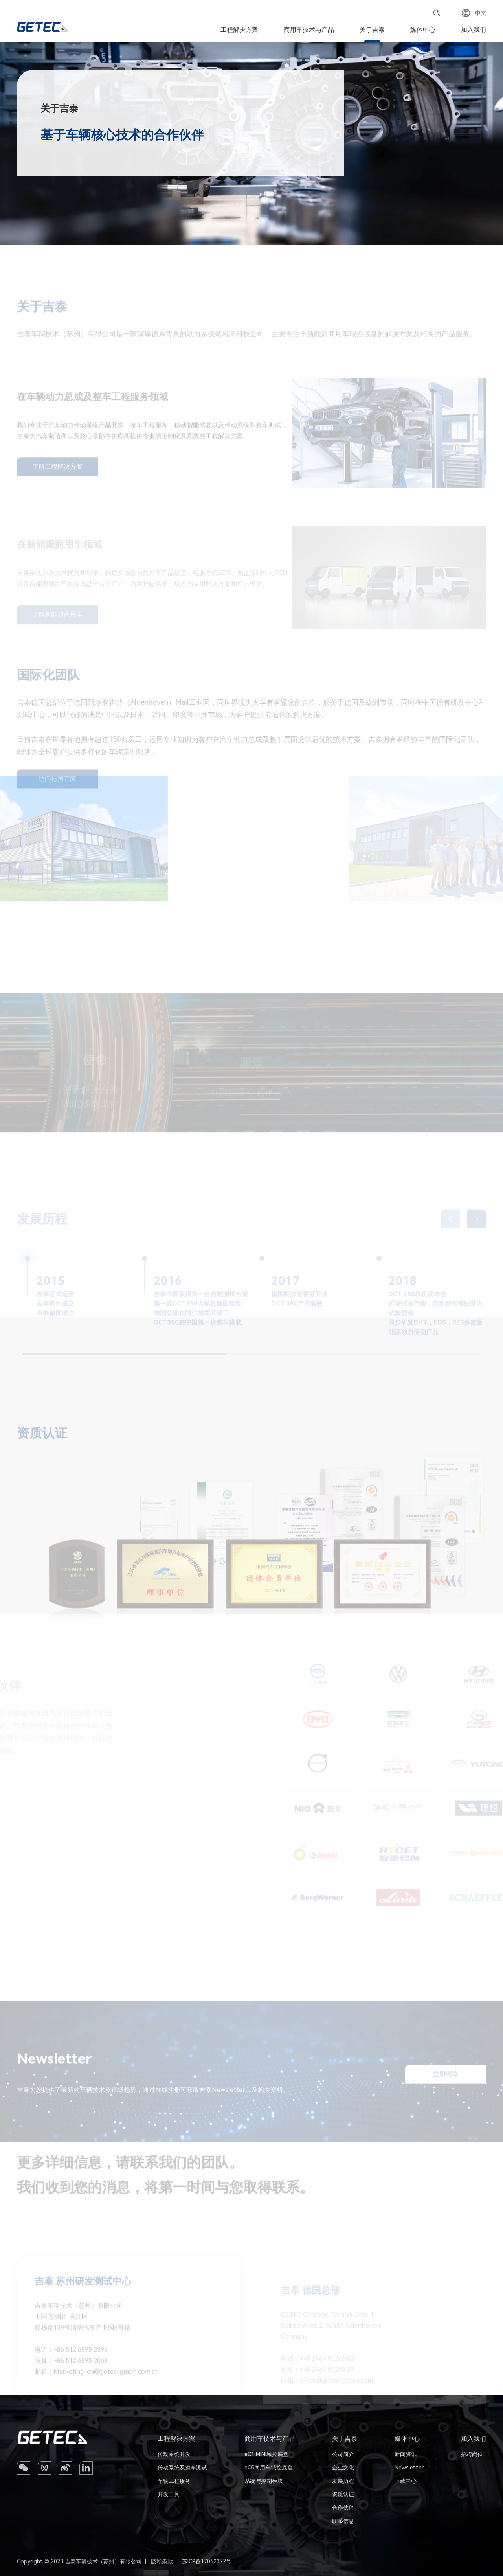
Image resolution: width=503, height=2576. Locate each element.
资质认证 (343, 2494)
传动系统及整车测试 (182, 2467)
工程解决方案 (239, 29)
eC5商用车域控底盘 (268, 2467)
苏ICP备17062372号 (206, 2561)
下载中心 (406, 2481)
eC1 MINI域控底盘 (266, 2454)
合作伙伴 (343, 2507)
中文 (473, 13)
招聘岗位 (472, 2454)
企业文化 (343, 2467)
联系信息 (343, 2521)
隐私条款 (162, 2561)
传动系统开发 (174, 2454)
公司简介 (343, 2454)
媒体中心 (422, 29)
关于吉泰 (372, 29)
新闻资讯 (406, 2454)
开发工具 (169, 2494)
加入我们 (473, 29)
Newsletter (409, 2467)
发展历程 (343, 2481)
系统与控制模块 (263, 2481)
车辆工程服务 (174, 2481)
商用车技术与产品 (309, 29)
